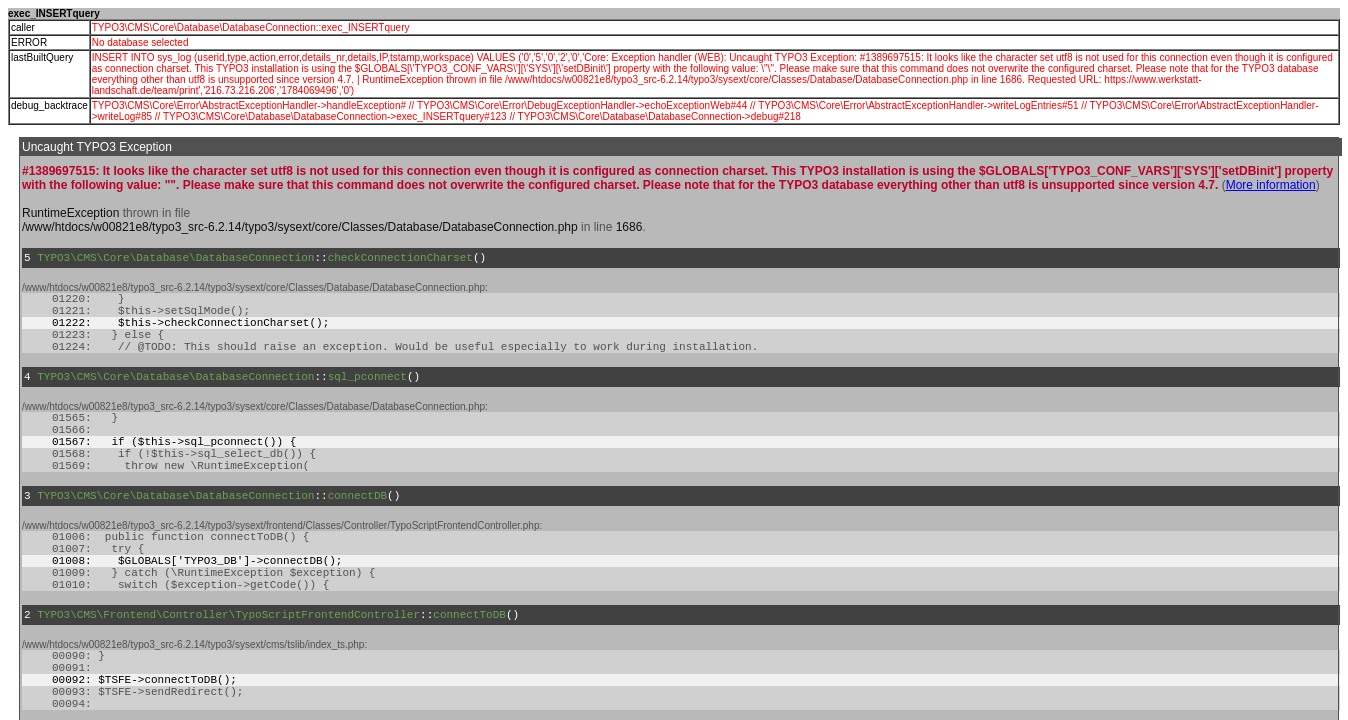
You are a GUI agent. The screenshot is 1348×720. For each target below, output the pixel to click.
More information (1271, 185)
